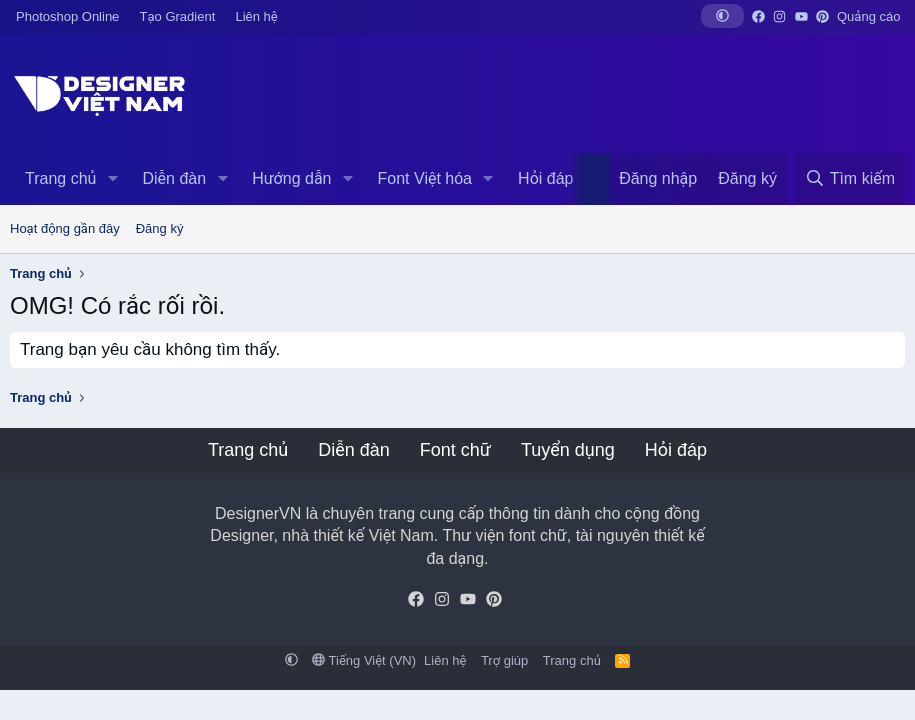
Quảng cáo (868, 16)
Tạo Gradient (178, 16)
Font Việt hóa (425, 178)
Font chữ (455, 450)
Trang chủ (60, 178)
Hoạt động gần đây (65, 228)
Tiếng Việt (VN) (364, 660)
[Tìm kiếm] (850, 179)
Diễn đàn (174, 178)
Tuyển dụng (568, 450)
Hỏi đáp (545, 178)
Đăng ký (160, 228)
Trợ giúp (504, 660)
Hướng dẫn (291, 178)
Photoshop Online (67, 16)
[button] (722, 16)
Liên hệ (256, 16)
